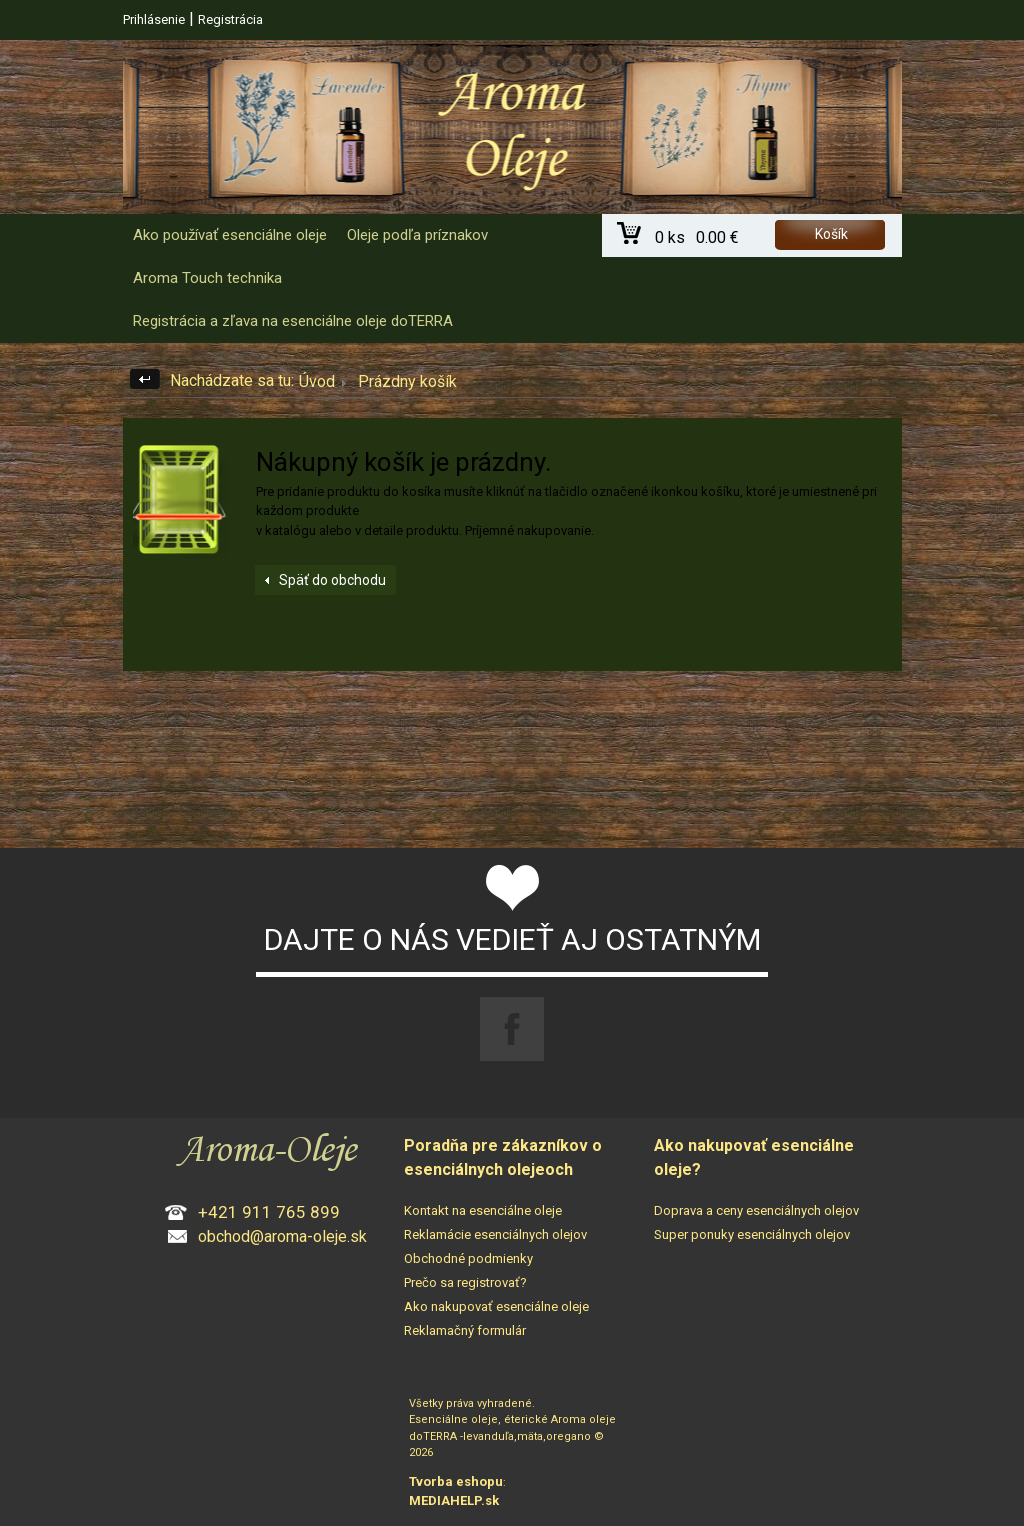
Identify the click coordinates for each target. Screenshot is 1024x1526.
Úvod (317, 381)
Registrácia (230, 19)
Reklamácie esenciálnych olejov (495, 1234)
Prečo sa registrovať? (465, 1282)
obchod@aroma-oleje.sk (282, 1236)
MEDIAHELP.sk (454, 1500)
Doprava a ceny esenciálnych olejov (756, 1210)
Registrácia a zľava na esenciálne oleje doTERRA (293, 321)
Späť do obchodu (332, 580)
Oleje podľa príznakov (417, 235)
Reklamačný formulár (465, 1330)
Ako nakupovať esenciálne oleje (496, 1306)
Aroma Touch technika (207, 278)
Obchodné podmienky (468, 1258)
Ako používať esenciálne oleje (230, 235)
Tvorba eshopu (456, 1481)
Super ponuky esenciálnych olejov (752, 1234)
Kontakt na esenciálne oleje (483, 1210)
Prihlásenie (154, 19)
